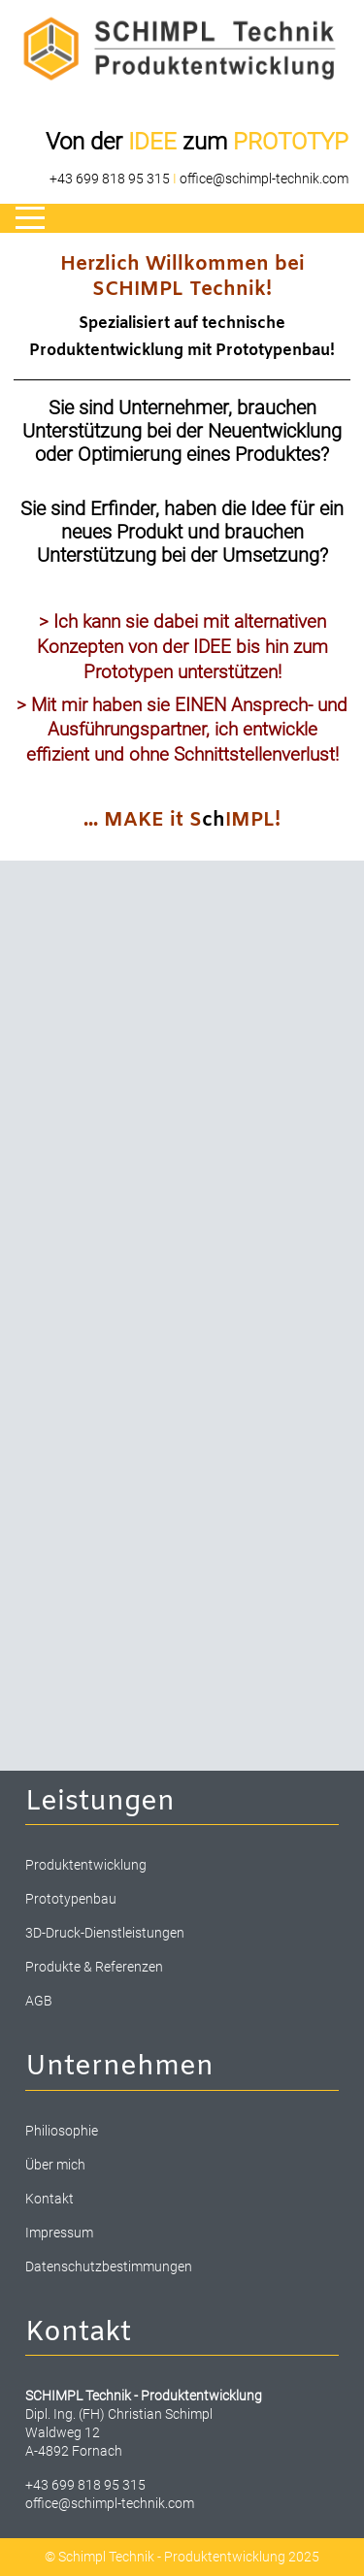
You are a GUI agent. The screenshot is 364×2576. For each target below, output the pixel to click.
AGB (38, 2000)
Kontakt (49, 2198)
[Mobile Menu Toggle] (30, 218)
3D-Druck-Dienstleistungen (104, 1932)
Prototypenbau (70, 1899)
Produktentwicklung (86, 1865)
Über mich (55, 2164)
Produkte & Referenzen (94, 1966)
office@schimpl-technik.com (264, 178)
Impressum (59, 2232)
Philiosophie (61, 2130)
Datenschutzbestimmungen (108, 2266)
